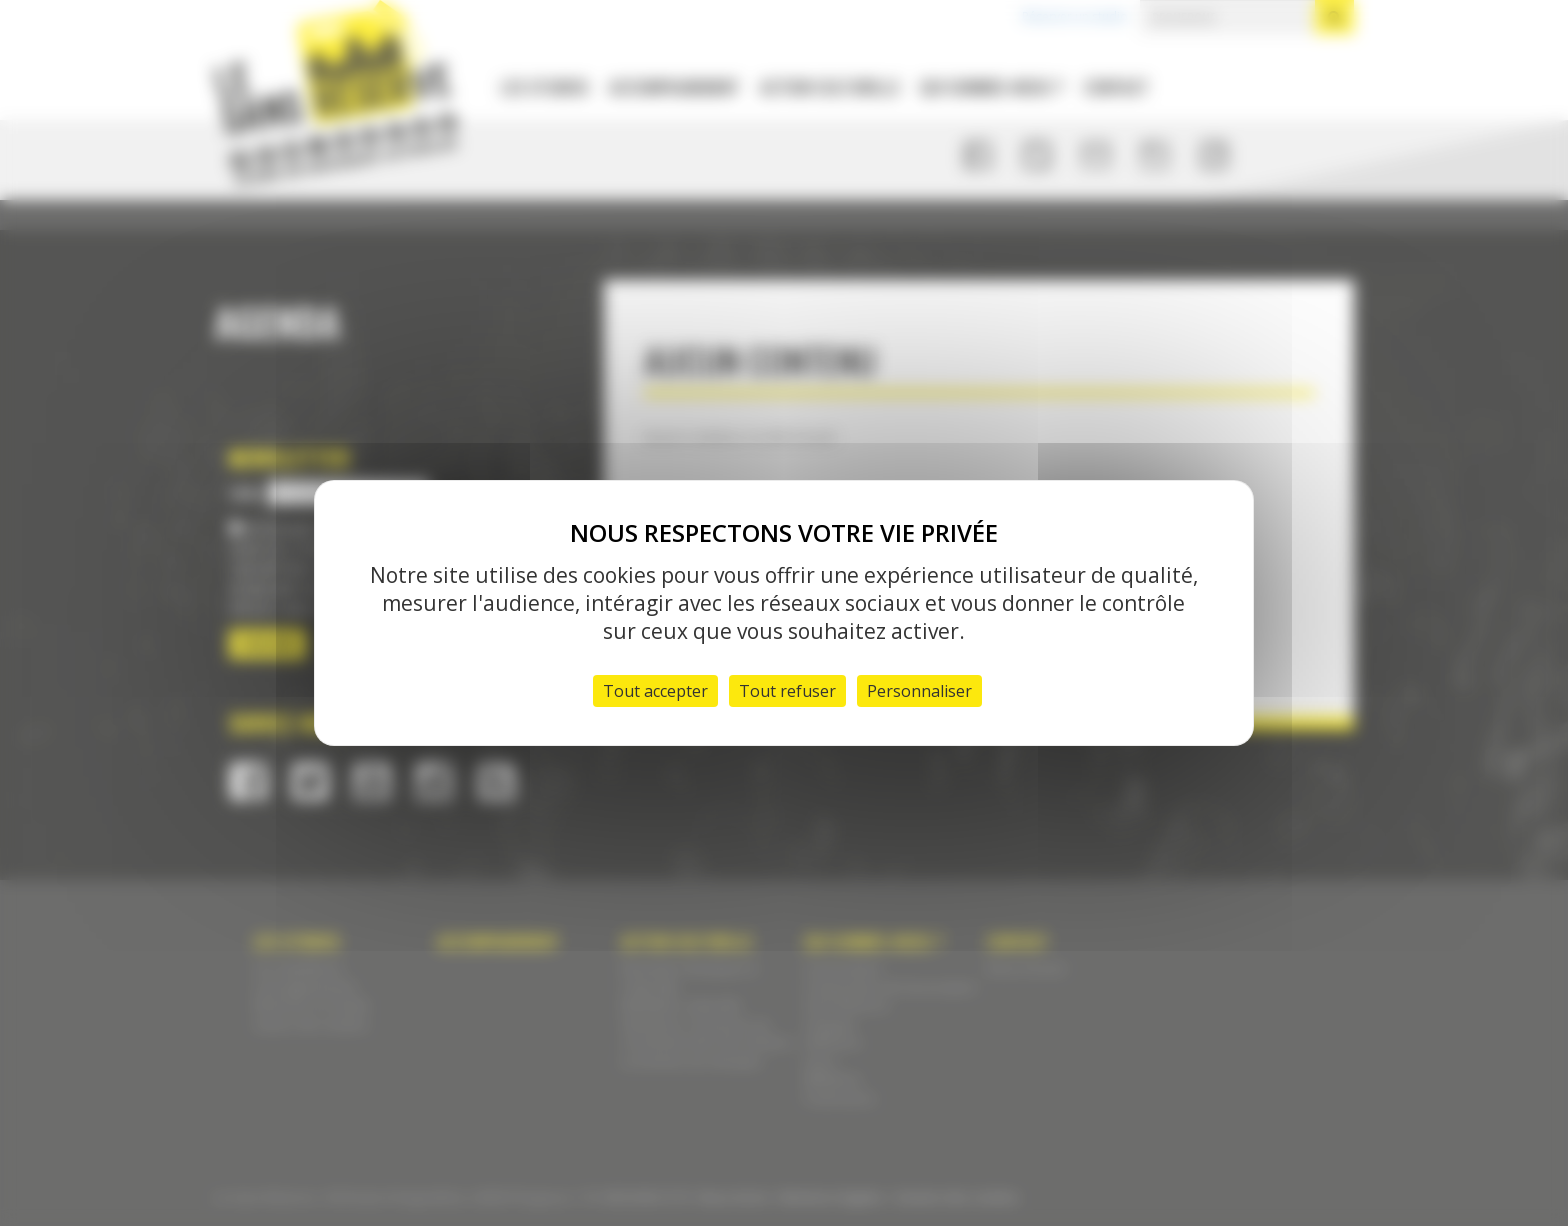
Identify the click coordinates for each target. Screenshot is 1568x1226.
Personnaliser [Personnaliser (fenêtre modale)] (919, 691)
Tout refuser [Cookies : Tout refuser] (787, 691)
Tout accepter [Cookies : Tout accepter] (655, 691)
